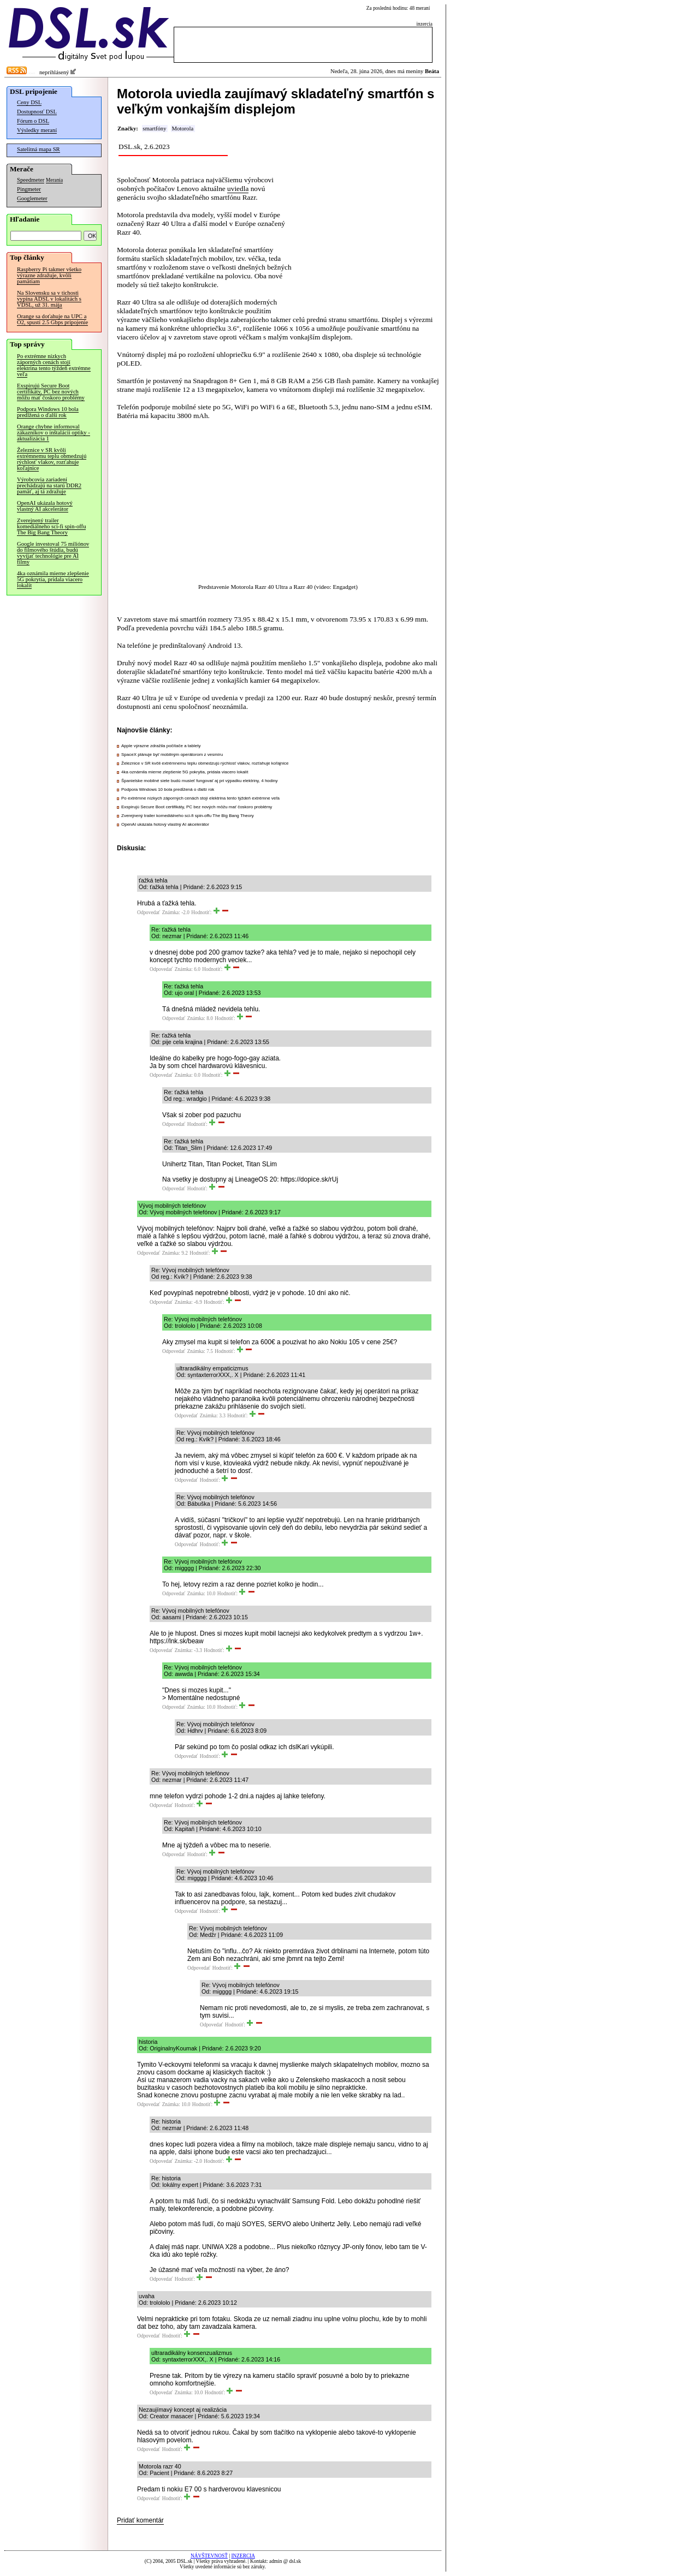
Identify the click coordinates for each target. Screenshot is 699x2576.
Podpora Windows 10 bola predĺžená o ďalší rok (48, 412)
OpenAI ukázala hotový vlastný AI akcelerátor (45, 506)
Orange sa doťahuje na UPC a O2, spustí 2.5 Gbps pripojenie (52, 319)
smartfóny (154, 129)
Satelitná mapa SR (38, 149)
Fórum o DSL (33, 121)
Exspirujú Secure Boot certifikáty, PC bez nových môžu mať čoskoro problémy (51, 392)
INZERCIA (243, 2556)
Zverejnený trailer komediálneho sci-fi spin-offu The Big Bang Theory (51, 526)
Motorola (182, 129)
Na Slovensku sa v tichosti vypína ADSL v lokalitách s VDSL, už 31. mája (49, 299)
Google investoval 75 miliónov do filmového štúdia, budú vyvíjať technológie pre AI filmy (53, 553)
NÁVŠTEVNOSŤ (209, 2556)
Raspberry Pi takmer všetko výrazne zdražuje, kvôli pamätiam (49, 275)
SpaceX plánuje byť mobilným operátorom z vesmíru (172, 754)
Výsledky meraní (37, 130)
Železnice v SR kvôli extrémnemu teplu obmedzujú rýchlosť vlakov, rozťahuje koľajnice (51, 459)
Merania (54, 180)
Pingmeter (29, 189)
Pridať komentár (140, 2520)
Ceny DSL (29, 102)
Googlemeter (32, 198)
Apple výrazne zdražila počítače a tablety (160, 745)
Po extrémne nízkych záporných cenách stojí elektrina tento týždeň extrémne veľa (54, 365)
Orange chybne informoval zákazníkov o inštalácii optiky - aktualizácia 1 (53, 433)
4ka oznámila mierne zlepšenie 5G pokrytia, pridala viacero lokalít (53, 579)
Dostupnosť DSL (37, 112)
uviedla (237, 188)
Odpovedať (148, 912)
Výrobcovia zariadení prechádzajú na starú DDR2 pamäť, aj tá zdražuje (49, 485)
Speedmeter (30, 180)
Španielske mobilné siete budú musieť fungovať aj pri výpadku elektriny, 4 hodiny (199, 780)
